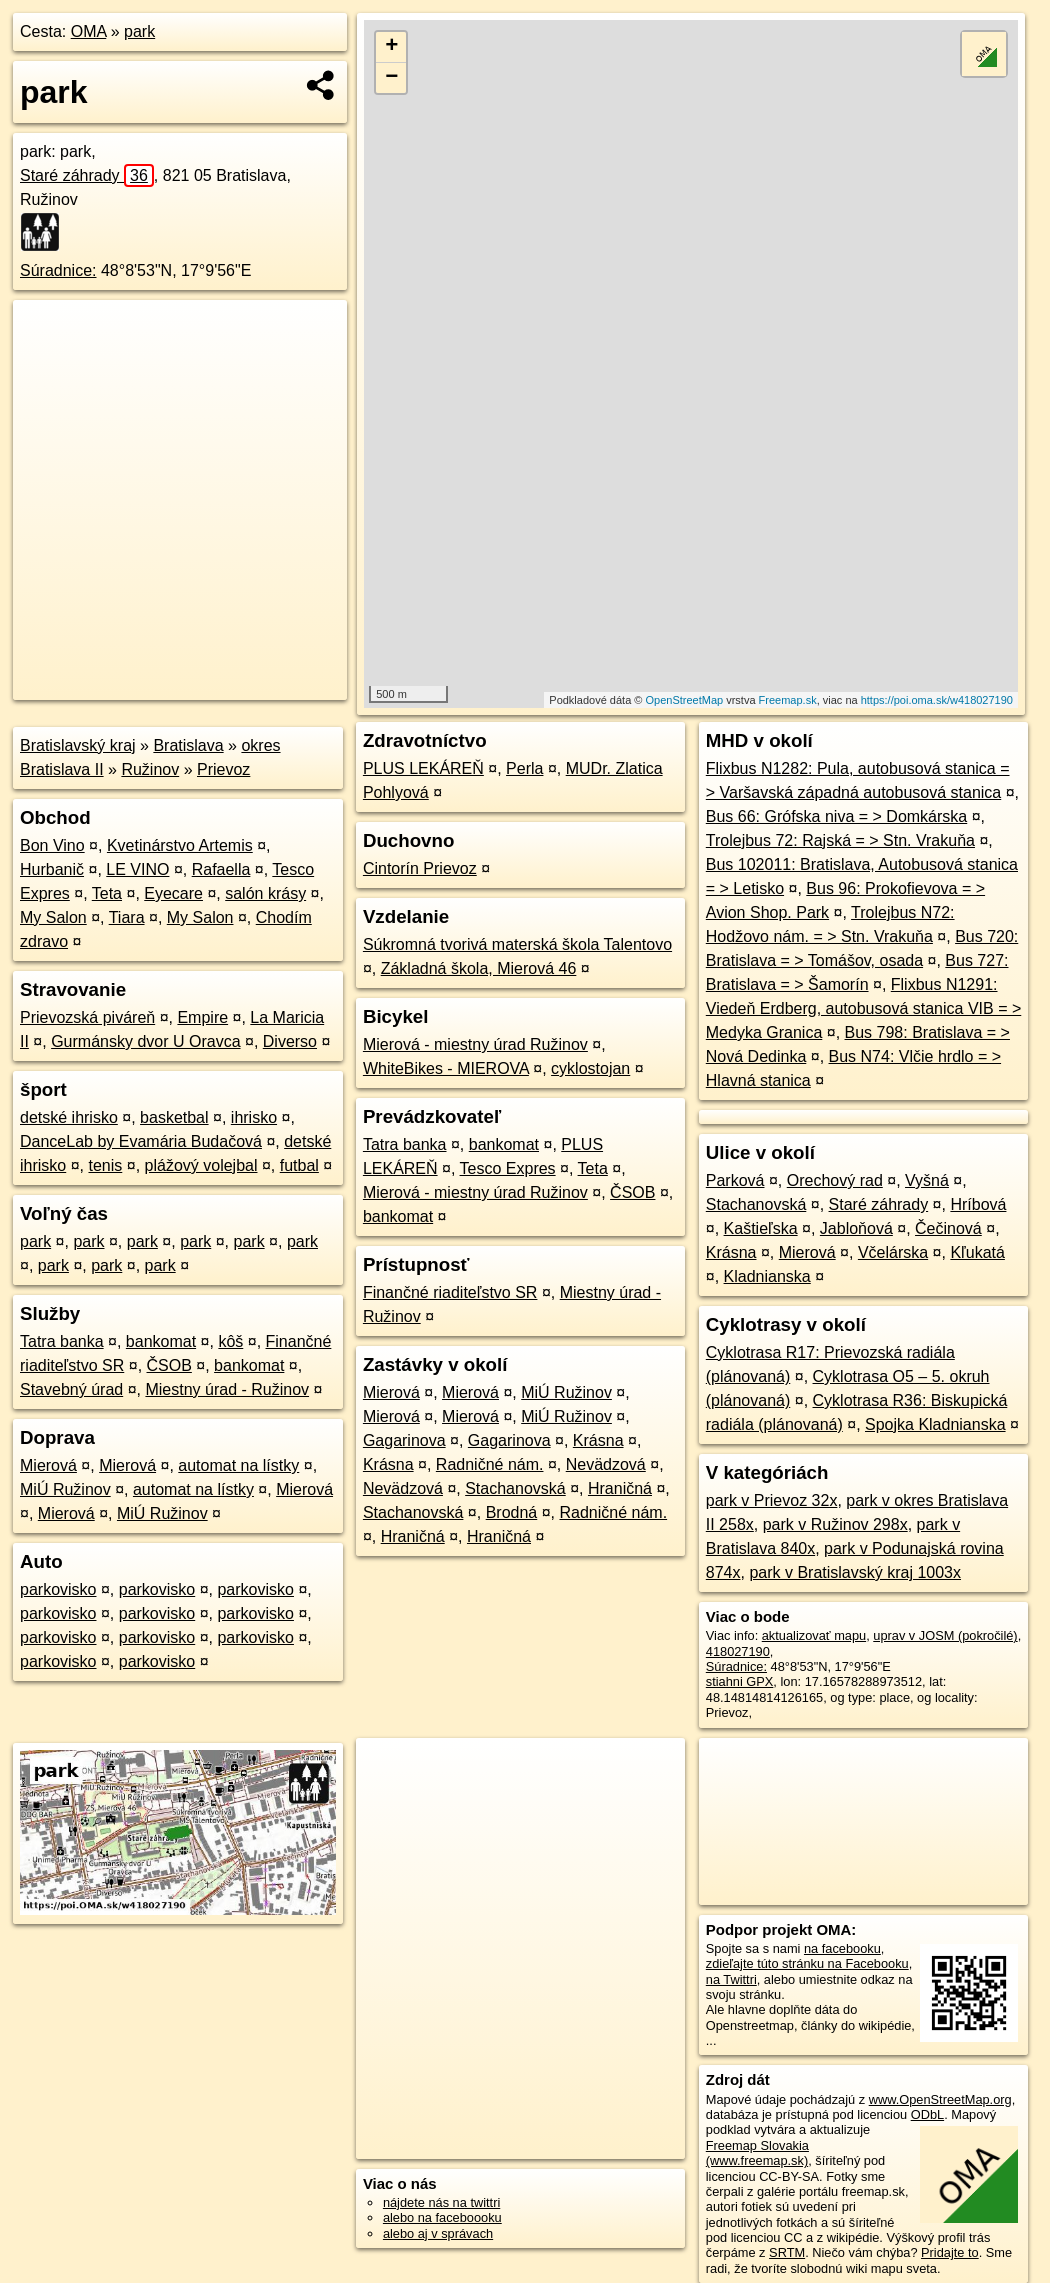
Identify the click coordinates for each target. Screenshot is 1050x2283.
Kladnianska (767, 1276)
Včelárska (893, 1252)
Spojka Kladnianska (935, 1424)
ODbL (927, 2114)
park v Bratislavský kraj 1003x (855, 1572)
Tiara (127, 917)
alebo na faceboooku (442, 2217)
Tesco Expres (508, 1168)
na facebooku (842, 1948)
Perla (524, 768)
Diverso (290, 1041)
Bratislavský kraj (78, 745)
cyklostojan (590, 1068)
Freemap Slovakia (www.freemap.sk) (757, 2153)
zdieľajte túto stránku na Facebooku (807, 1963)
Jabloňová (856, 1228)
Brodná (512, 1512)
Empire (202, 1017)
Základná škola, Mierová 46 (479, 968)
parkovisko (58, 1589)
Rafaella (221, 869)
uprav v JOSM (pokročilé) (945, 1635)
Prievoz (223, 769)
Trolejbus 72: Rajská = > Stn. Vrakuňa (840, 840)
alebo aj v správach (438, 2233)
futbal (299, 1165)
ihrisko (254, 1117)
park (139, 31)
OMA (89, 31)
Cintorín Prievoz (420, 868)
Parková (735, 1180)
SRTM (787, 2252)
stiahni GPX (740, 1681)
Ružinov (150, 769)
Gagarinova (404, 1440)
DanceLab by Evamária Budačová (141, 1141)
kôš (230, 1341)
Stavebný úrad (71, 1389)
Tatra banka (62, 1341)
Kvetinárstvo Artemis (180, 845)
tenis (105, 1165)
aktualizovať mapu (814, 1635)
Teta (107, 893)
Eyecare (173, 893)
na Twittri (731, 1979)
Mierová (48, 1465)
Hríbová (978, 1204)
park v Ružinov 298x (835, 1524)
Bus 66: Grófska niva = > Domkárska (836, 816)
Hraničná (620, 1488)
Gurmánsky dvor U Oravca (145, 1041)
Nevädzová (606, 1464)
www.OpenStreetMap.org (940, 2099)
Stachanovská (515, 1488)
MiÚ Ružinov (65, 1489)
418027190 (738, 1651)
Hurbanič (52, 869)
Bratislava (188, 745)
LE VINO (137, 869)
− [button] (391, 78)
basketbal (174, 1117)
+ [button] (391, 47)
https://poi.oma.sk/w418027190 (937, 700)
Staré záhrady (87, 175)
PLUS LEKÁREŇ (423, 768)
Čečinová (948, 1228)
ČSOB (169, 1365)
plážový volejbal (201, 1165)
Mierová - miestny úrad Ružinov (475, 1044)
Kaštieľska (761, 1228)
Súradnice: (58, 270)
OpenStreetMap (684, 700)
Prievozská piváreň (87, 1017)
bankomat (161, 1341)
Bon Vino (52, 845)
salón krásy (265, 893)
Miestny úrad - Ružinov (227, 1389)
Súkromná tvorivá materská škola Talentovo (517, 944)
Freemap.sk (788, 700)
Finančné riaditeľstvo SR (450, 1292)
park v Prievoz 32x (772, 1500)
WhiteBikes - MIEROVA (446, 1068)
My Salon (53, 917)
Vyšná (927, 1180)
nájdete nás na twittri (441, 2202)
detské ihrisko (69, 1117)
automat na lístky (238, 1465)
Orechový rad (835, 1180)
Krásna (598, 1440)
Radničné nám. (490, 1464)
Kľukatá (977, 1252)
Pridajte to (950, 2252)
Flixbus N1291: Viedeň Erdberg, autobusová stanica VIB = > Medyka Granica (863, 1008)
